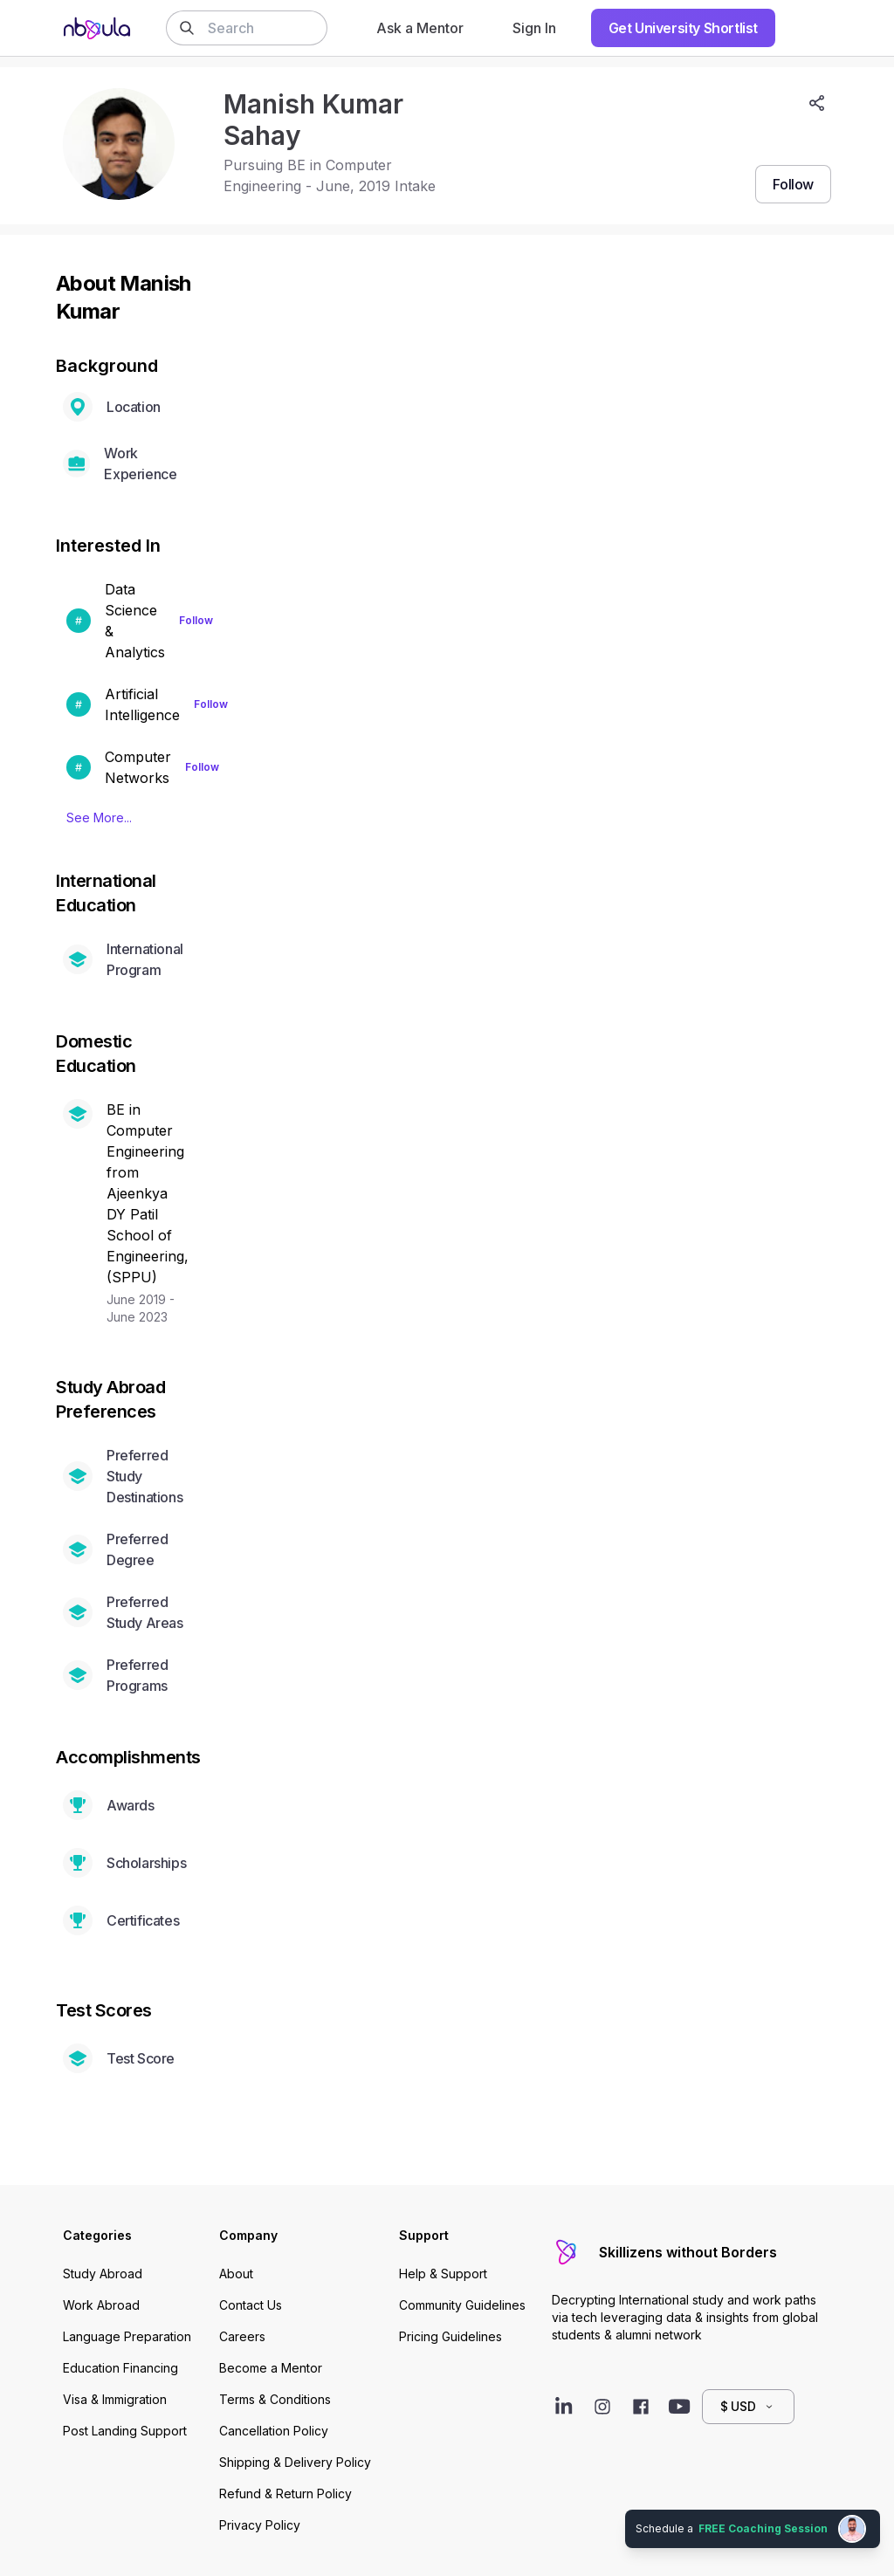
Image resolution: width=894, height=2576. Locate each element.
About (236, 2273)
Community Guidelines (462, 2305)
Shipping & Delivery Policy (295, 2462)
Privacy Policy (259, 2525)
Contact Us (250, 2305)
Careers (242, 2336)
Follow (196, 620)
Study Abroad (102, 2273)
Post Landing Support (125, 2430)
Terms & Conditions (275, 2399)
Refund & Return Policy (285, 2493)
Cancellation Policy (273, 2430)
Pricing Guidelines (450, 2336)
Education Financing (120, 2367)
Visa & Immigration (115, 2399)
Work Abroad (101, 2305)
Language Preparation (127, 2336)
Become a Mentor (270, 2367)
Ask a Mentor (420, 28)
